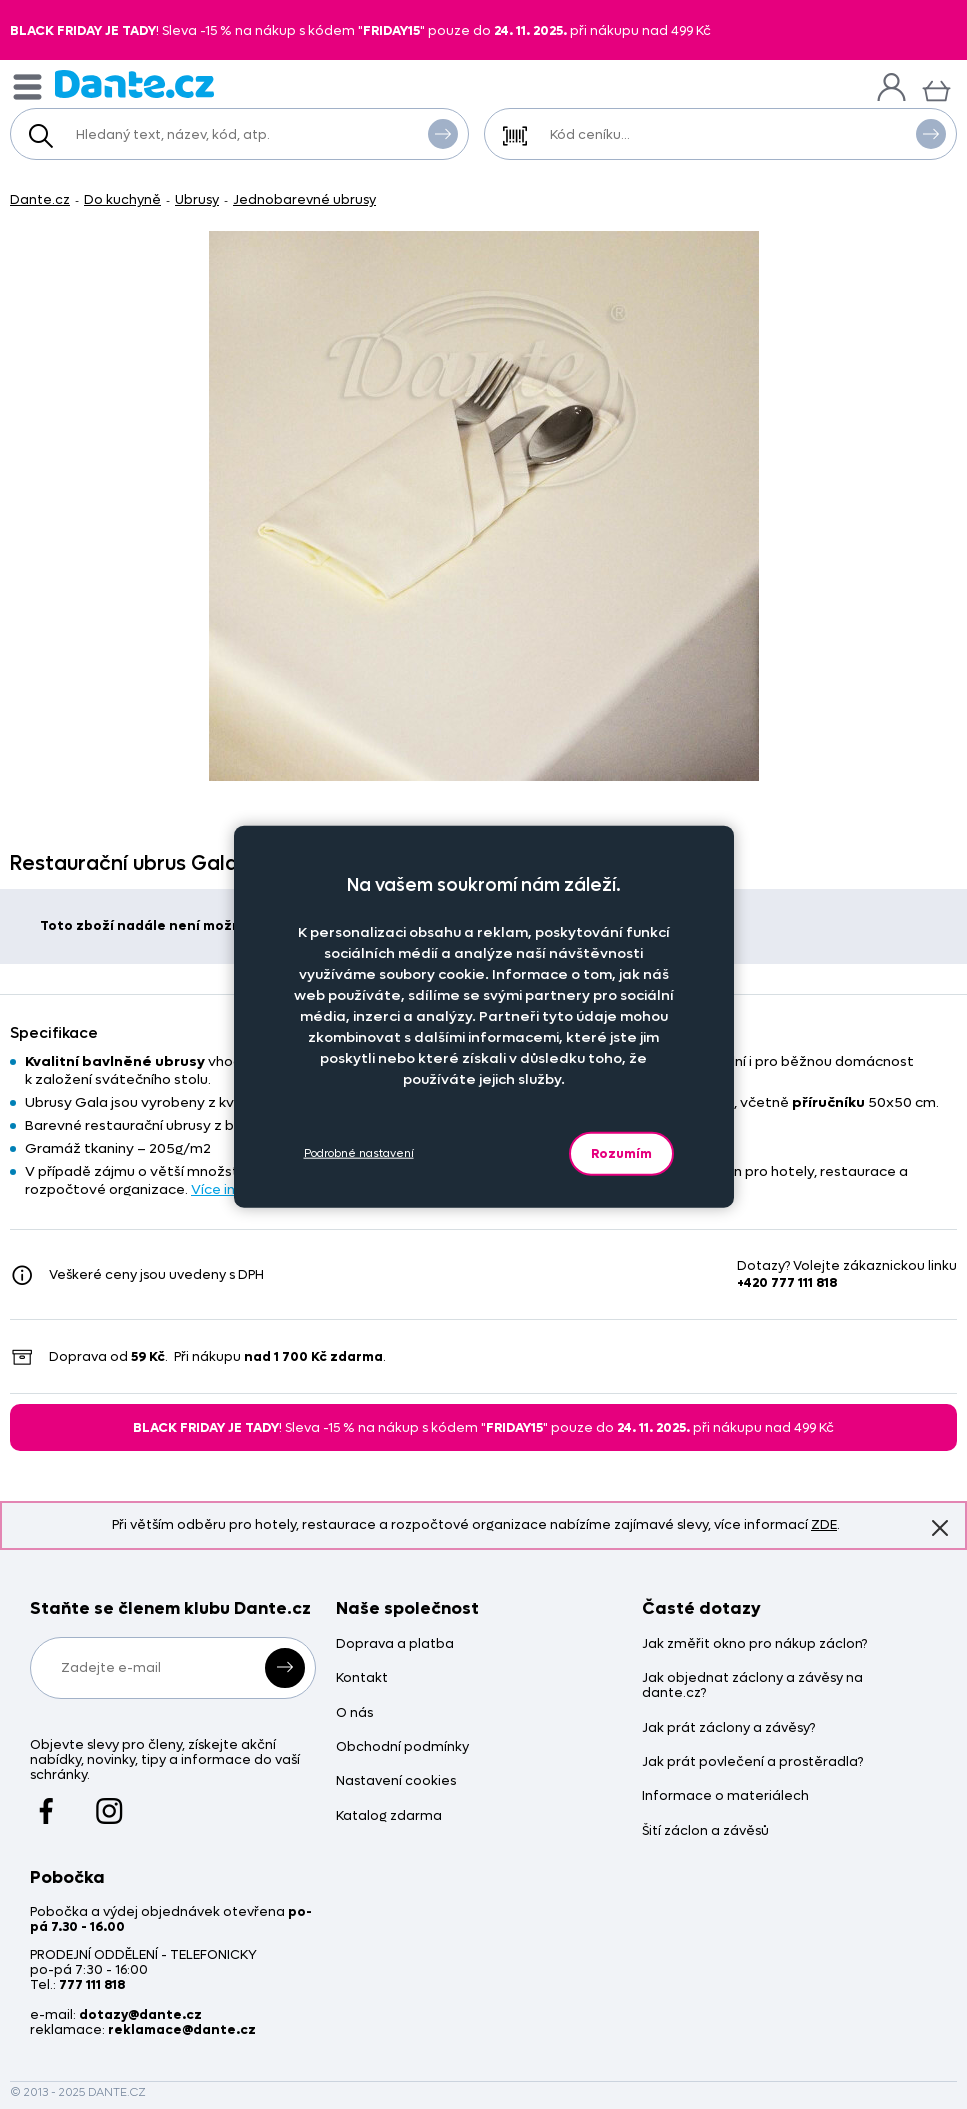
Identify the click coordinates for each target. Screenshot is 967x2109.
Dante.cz (40, 199)
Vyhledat (443, 133)
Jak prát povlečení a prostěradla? (752, 1762)
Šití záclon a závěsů (705, 1831)
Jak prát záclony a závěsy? (728, 1728)
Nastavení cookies (396, 1781)
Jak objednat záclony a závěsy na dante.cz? (752, 1686)
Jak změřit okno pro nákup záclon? (754, 1644)
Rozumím (621, 1152)
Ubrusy (197, 199)
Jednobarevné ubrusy (304, 199)
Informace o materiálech (725, 1796)
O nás (354, 1713)
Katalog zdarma (389, 1816)
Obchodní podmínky (402, 1747)
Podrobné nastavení (359, 1153)
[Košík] (936, 88)
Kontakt (362, 1678)
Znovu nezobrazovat (940, 1527)
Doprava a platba (395, 1644)
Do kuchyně (122, 199)
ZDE (824, 1524)
